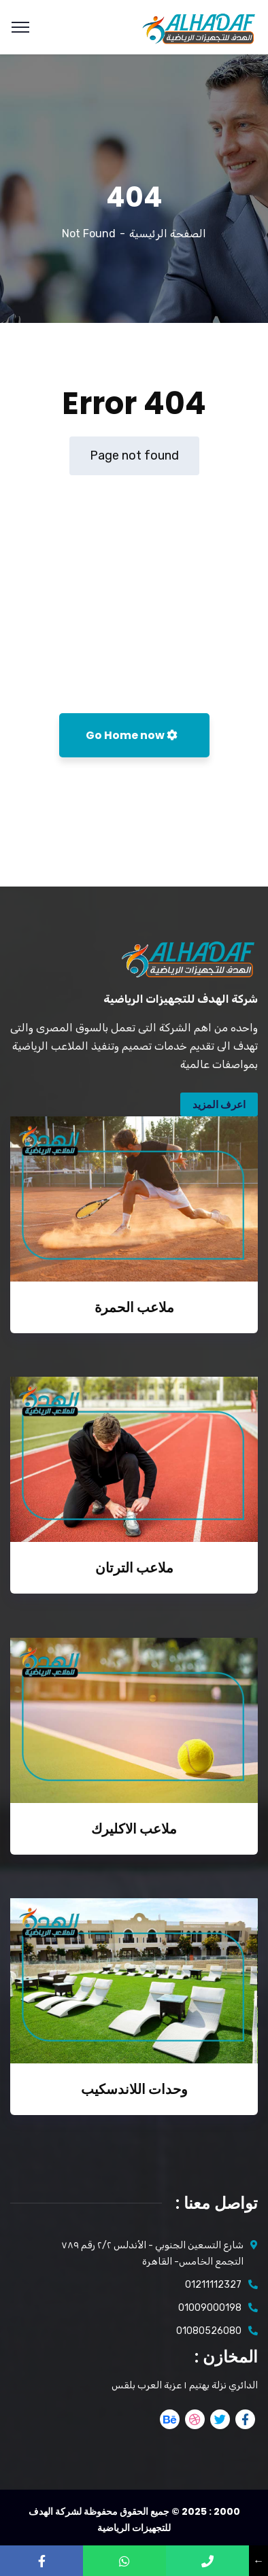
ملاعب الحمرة (134, 1307)
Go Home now (132, 735)
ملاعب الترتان (134, 1567)
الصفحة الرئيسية (167, 233)
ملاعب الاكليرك (134, 1828)
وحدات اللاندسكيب (134, 2089)
